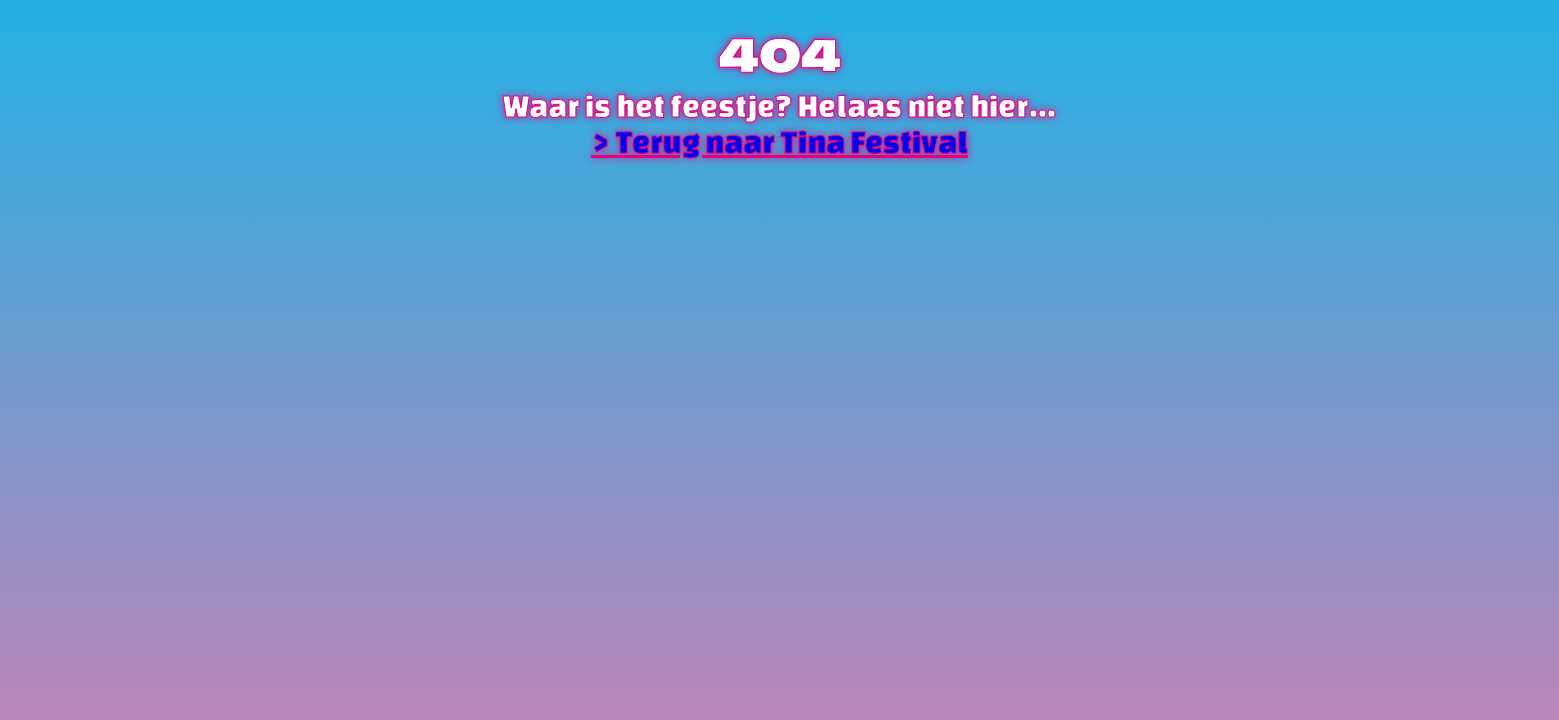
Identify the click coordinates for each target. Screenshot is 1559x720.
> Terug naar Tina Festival (779, 142)
